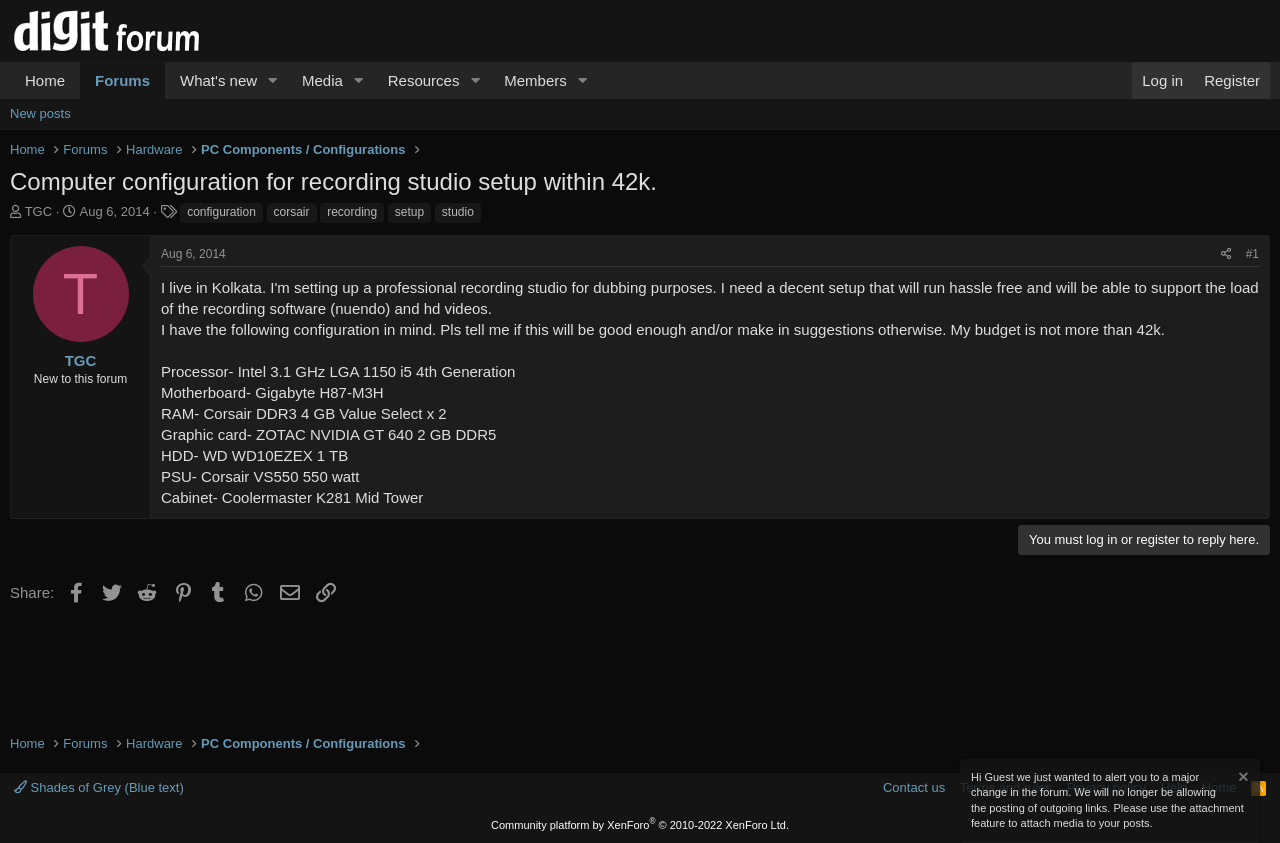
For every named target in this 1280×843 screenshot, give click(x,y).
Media (322, 80)
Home (45, 80)
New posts (40, 113)
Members (535, 80)
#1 (1252, 254)
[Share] (1226, 254)
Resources (424, 80)
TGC (38, 211)
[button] (273, 80)
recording (352, 212)
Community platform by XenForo (640, 825)
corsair (292, 212)
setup (409, 212)
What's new (218, 80)
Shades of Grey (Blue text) (99, 787)
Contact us (914, 787)
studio (458, 212)
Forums (122, 80)
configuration (221, 212)
